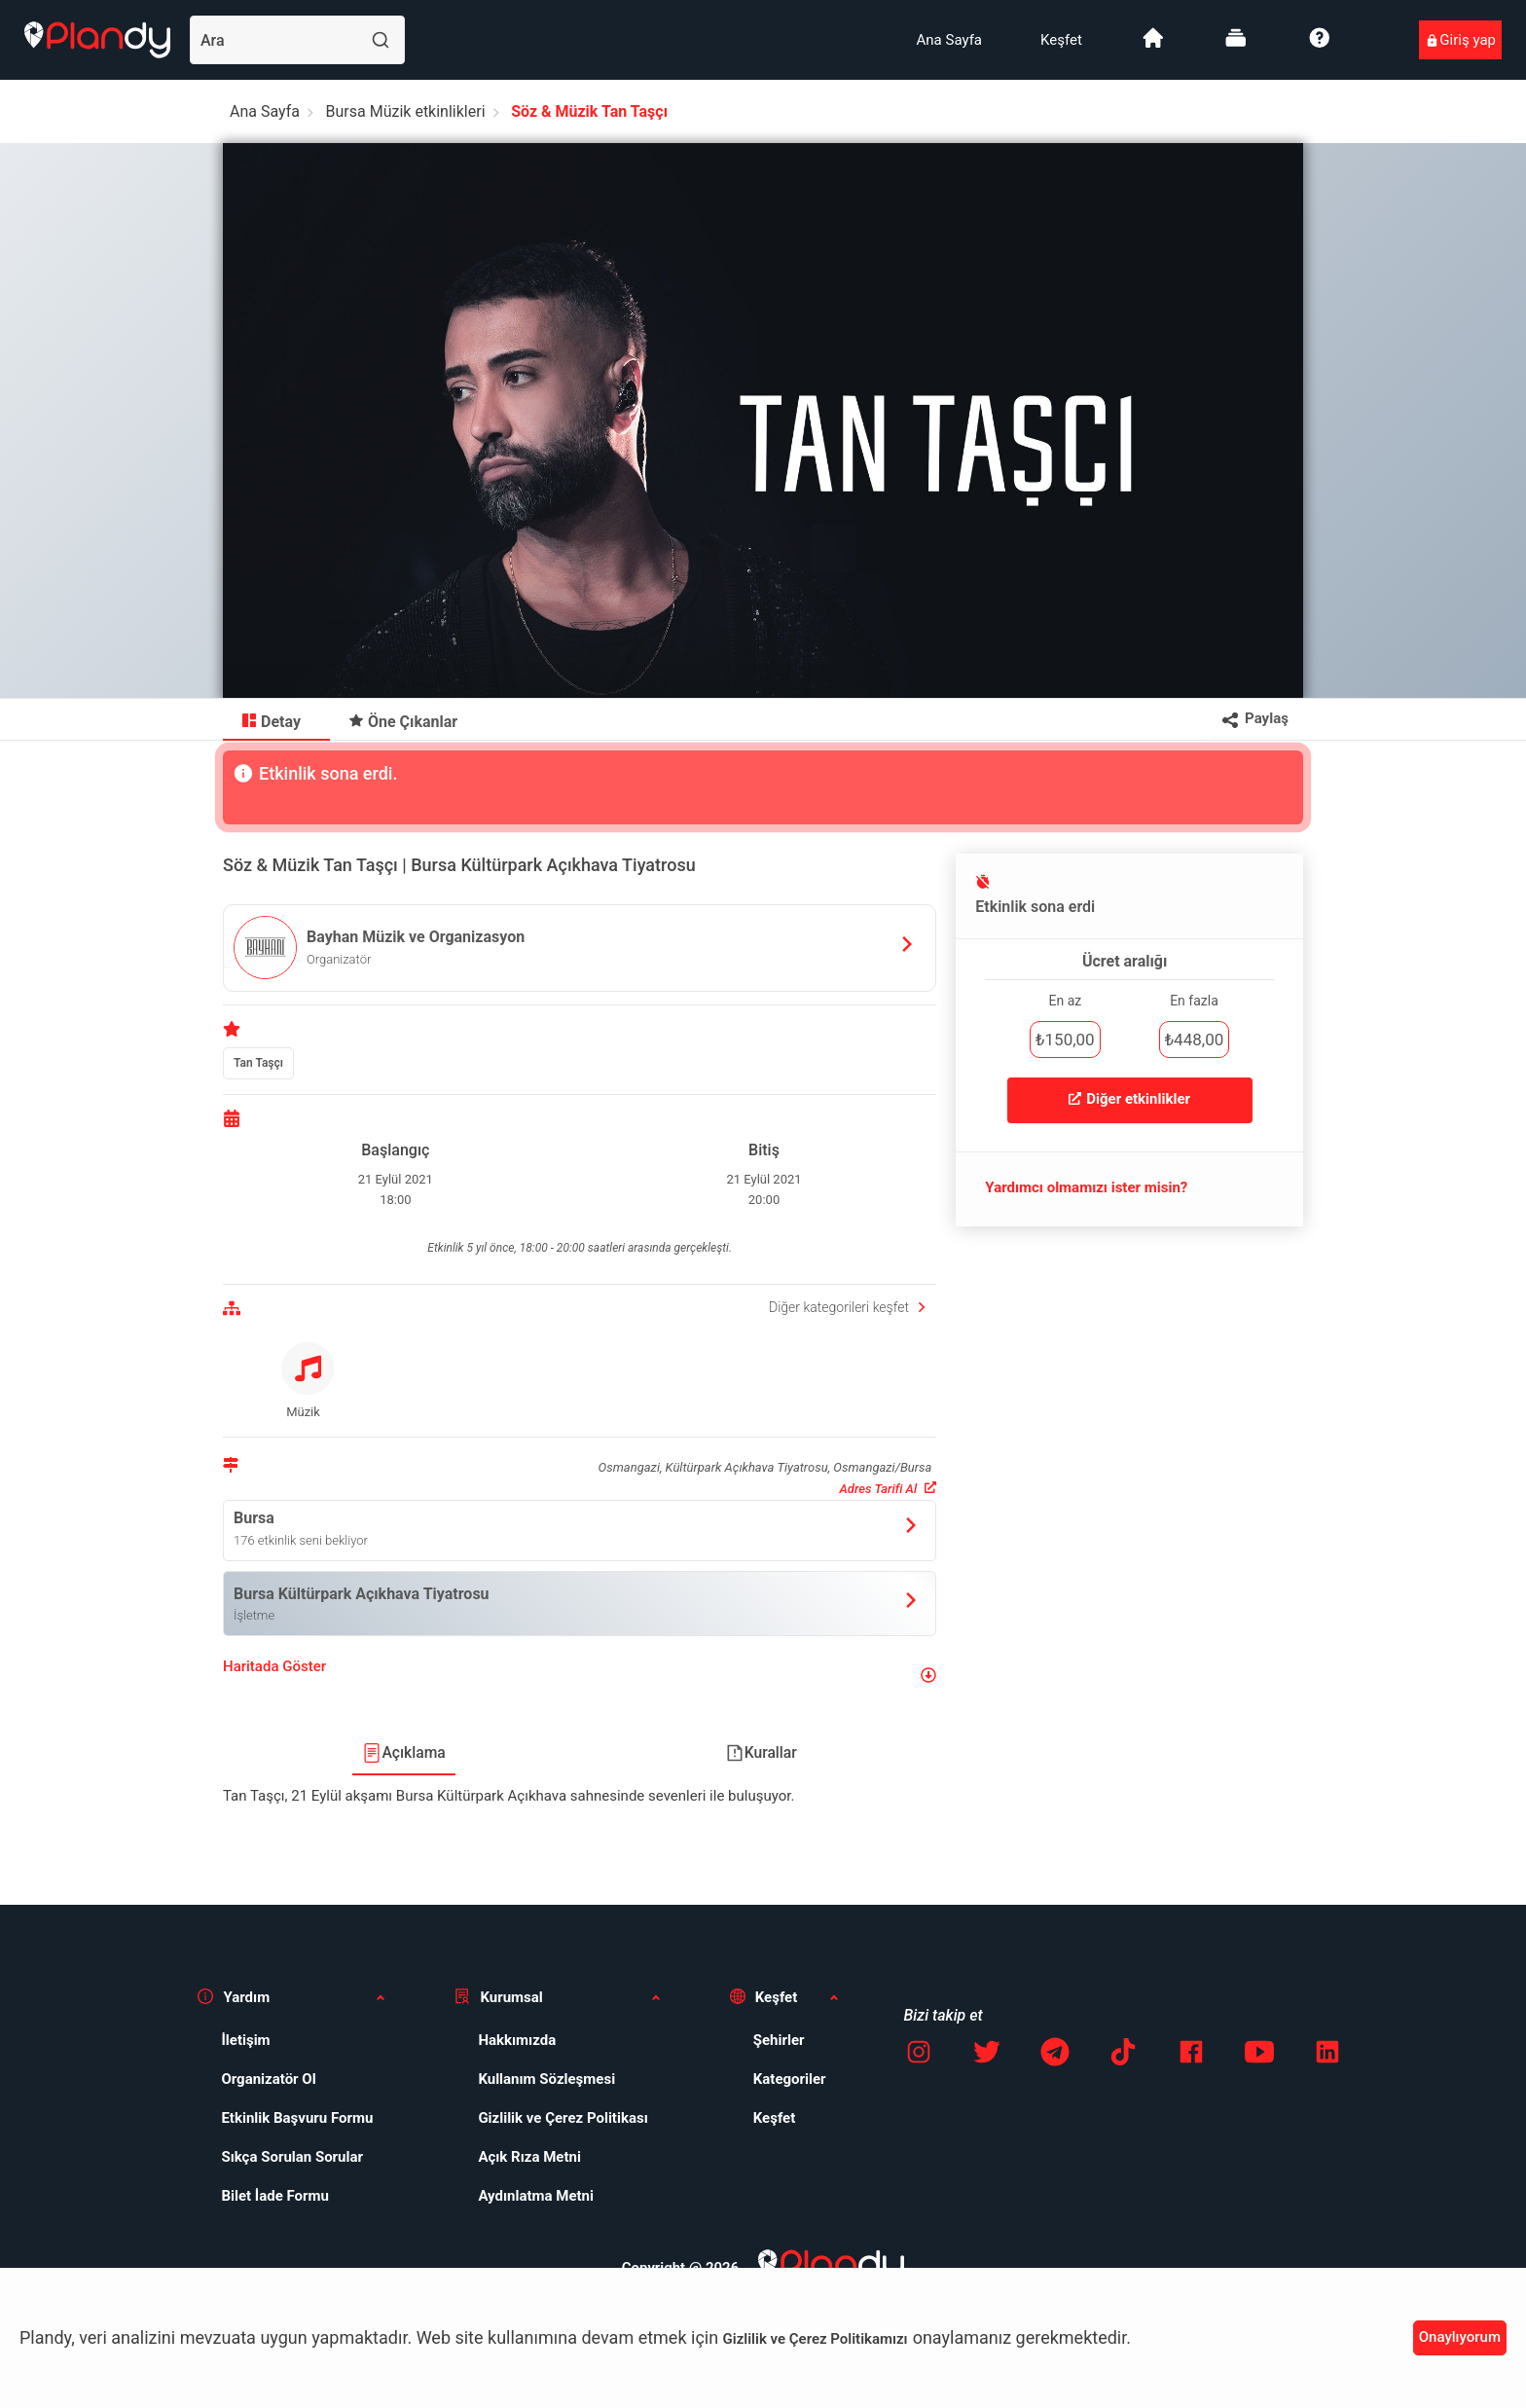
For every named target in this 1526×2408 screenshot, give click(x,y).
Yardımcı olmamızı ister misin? (1086, 1187)
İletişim (245, 2040)
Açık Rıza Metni (529, 2157)
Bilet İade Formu (275, 2196)
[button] (579, 1674)
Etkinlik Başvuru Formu (297, 2118)
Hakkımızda (517, 2040)
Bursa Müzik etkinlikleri (406, 111)
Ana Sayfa (949, 40)
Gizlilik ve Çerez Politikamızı (815, 2339)
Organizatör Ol (268, 2079)
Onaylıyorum (1460, 2337)
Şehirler (779, 2040)
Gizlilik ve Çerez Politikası (562, 2118)
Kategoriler (789, 2079)
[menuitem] (949, 40)
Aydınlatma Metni (536, 2196)
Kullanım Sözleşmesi (546, 2079)
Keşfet (1061, 40)
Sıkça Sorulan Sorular (292, 2157)
